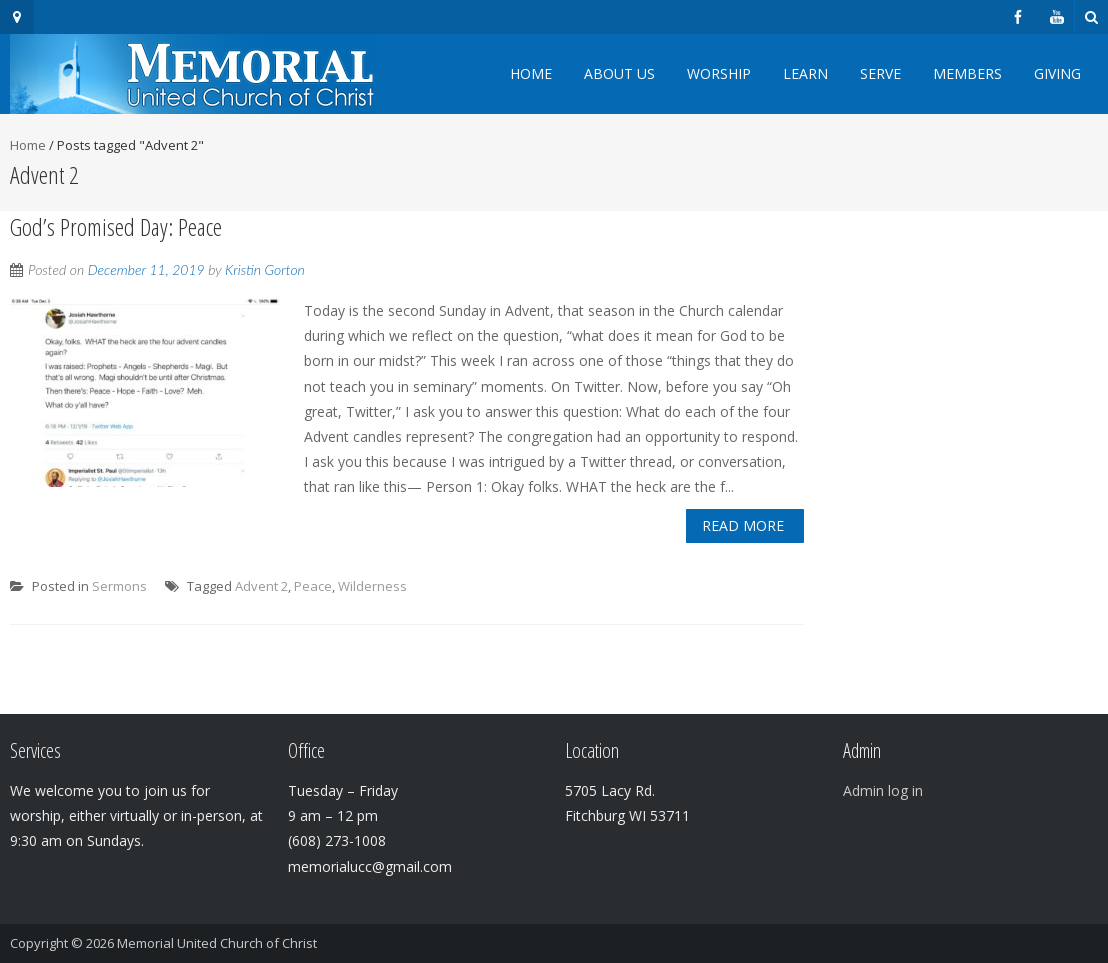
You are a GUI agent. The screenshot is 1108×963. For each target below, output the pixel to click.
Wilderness (372, 586)
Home (531, 73)
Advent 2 (261, 586)
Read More (743, 525)
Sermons (119, 586)
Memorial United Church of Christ (217, 943)
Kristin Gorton (265, 269)
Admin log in (883, 790)
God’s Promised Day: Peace (116, 226)
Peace (313, 586)
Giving (1057, 73)
